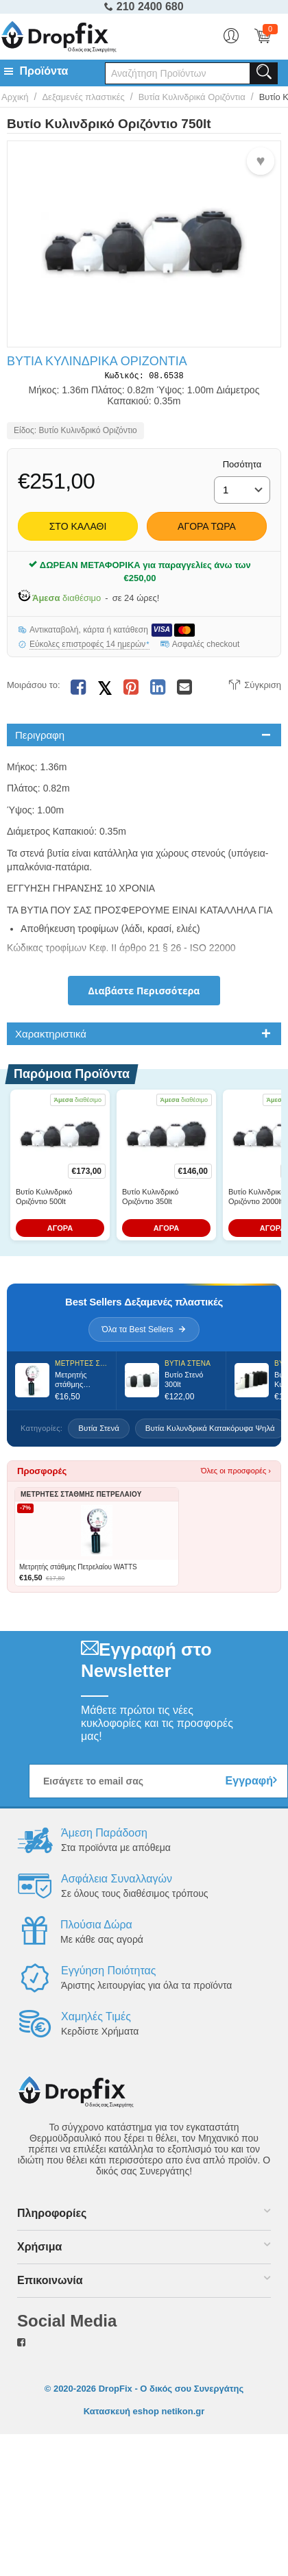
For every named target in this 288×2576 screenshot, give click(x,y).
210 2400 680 (143, 6)
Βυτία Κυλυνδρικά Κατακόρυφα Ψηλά (210, 1431)
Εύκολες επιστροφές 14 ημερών (89, 647)
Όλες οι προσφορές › (236, 1474)
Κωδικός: (124, 377)
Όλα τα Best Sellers (143, 1331)
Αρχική (15, 97)
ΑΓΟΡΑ (60, 1231)
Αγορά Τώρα (207, 529)
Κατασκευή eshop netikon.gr (144, 2414)
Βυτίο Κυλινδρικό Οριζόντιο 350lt (150, 1199)
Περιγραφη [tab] (39, 738)
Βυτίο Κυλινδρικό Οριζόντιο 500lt (44, 1199)
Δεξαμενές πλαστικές (83, 97)
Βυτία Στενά (98, 1431)
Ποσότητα (242, 467)
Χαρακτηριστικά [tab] (50, 1036)
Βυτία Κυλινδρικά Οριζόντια (192, 97)
